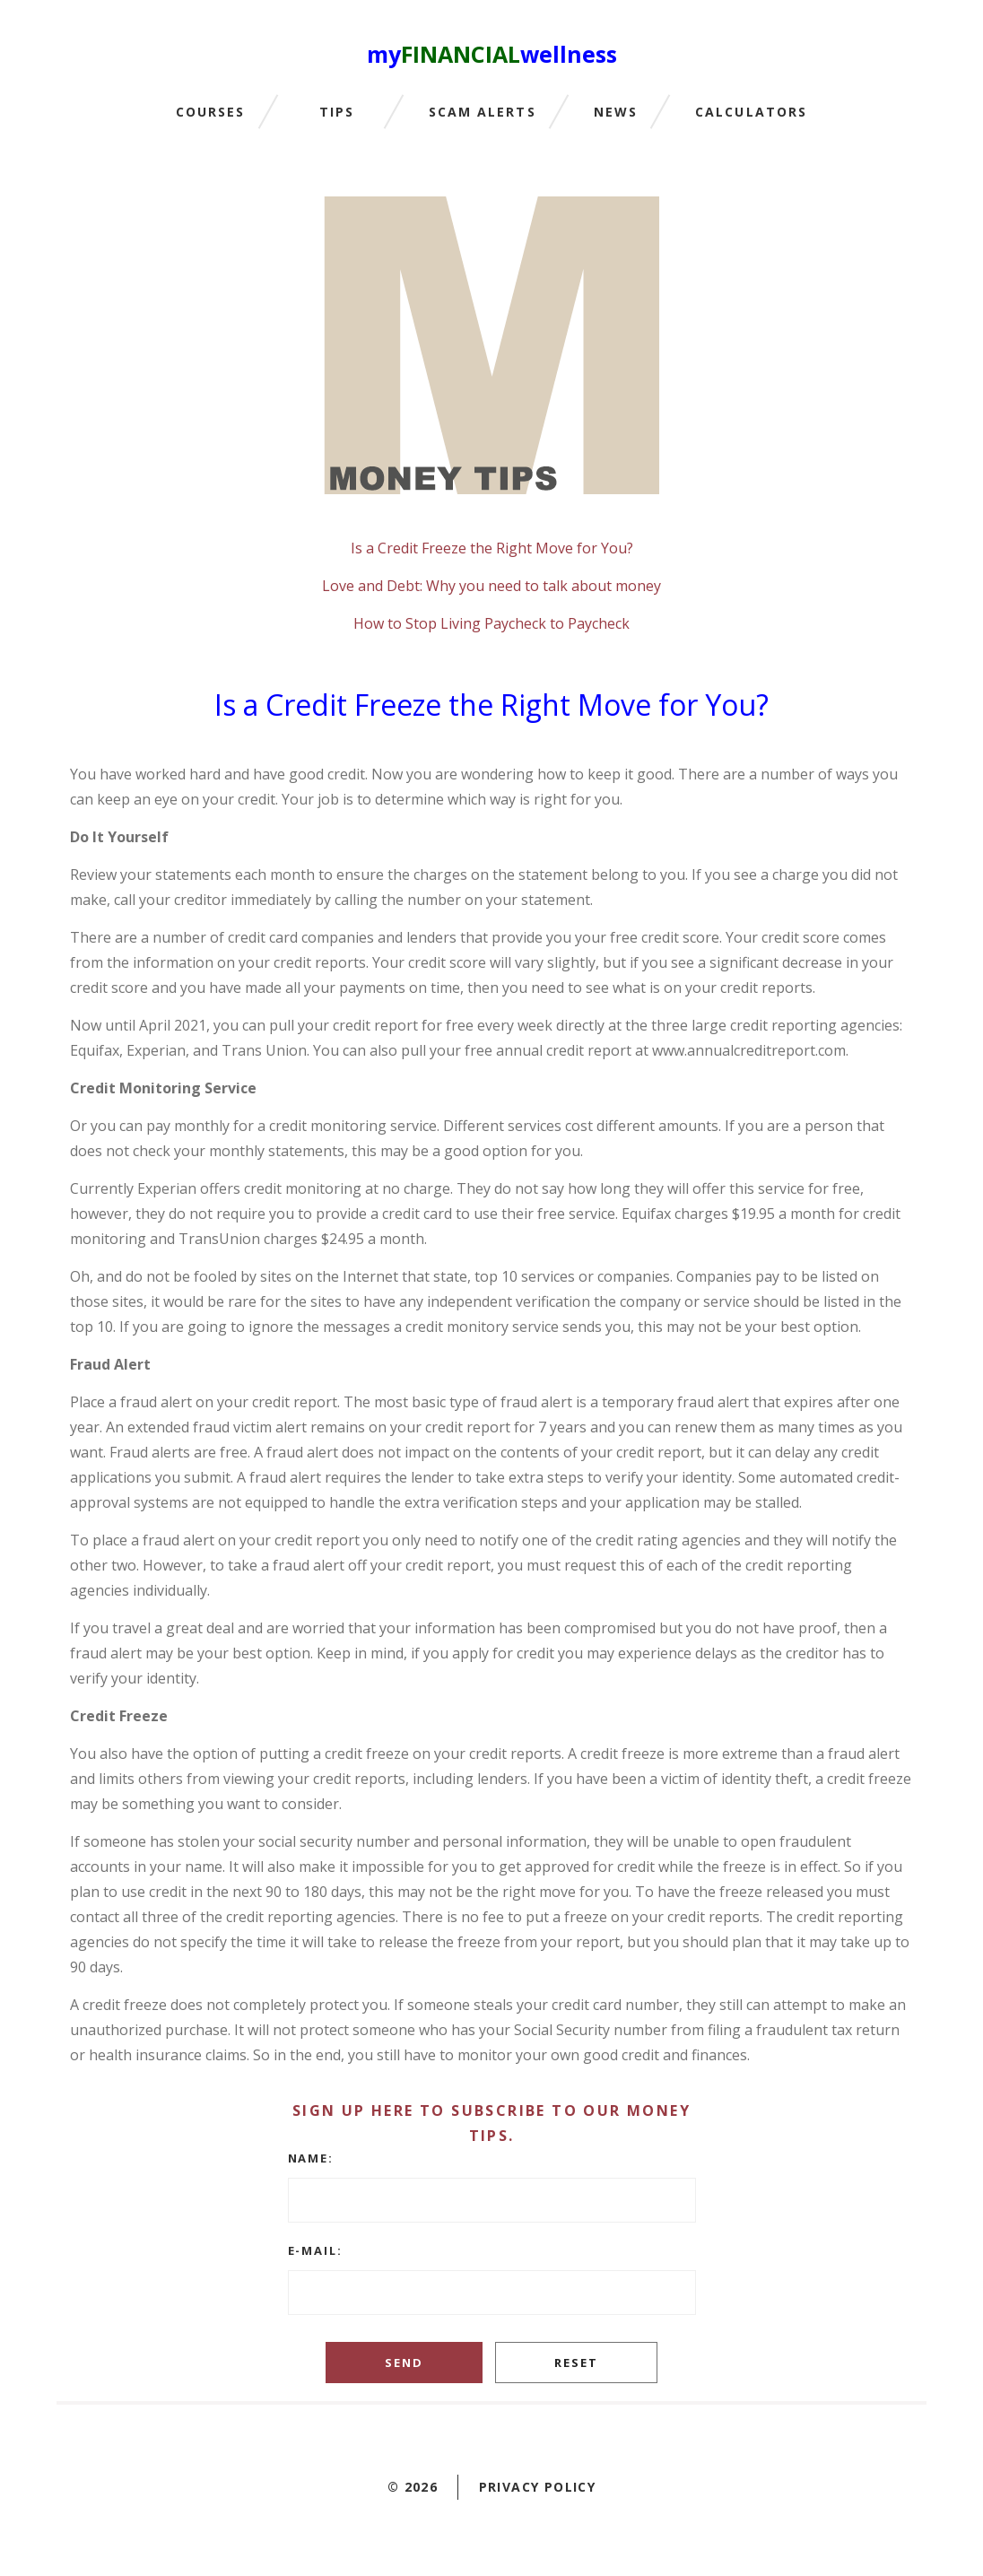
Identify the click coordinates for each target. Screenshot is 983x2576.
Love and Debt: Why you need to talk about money (491, 586)
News (616, 112)
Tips (337, 112)
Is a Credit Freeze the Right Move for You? (492, 548)
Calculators (751, 112)
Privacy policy (537, 2486)
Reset (576, 2362)
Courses (211, 112)
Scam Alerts (482, 112)
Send (404, 2362)
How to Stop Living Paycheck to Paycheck (491, 623)
